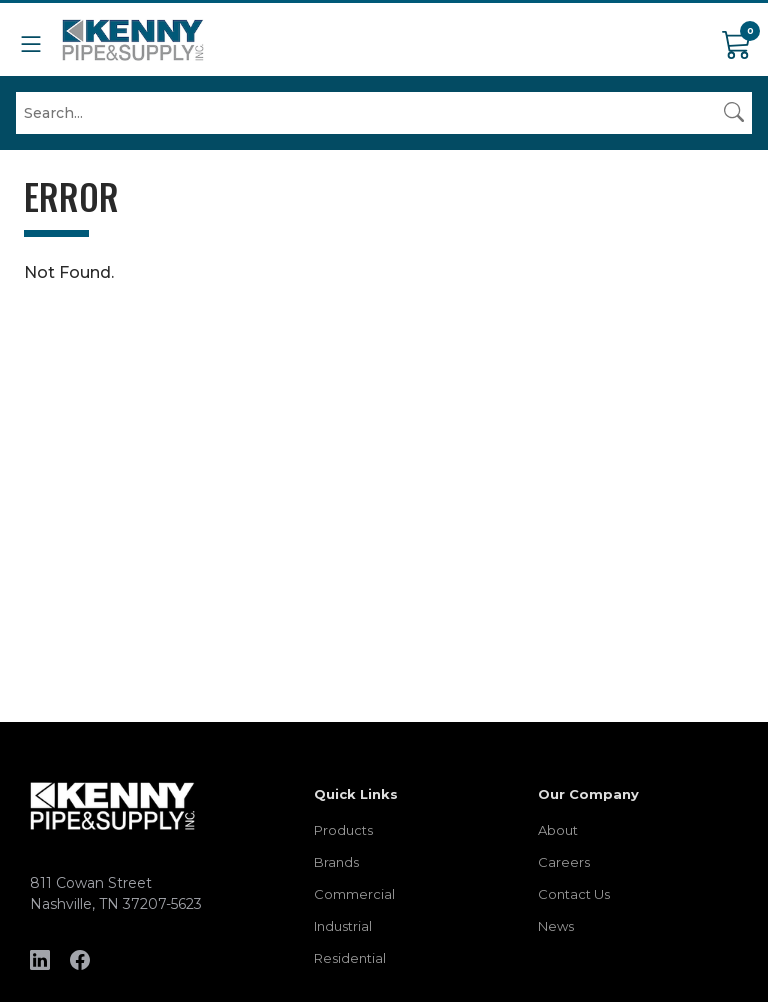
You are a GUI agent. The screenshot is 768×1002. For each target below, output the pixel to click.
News (556, 926)
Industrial (343, 926)
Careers (564, 862)
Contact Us (574, 894)
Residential (350, 958)
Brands (336, 862)
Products (343, 830)
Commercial (354, 894)
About (558, 830)
